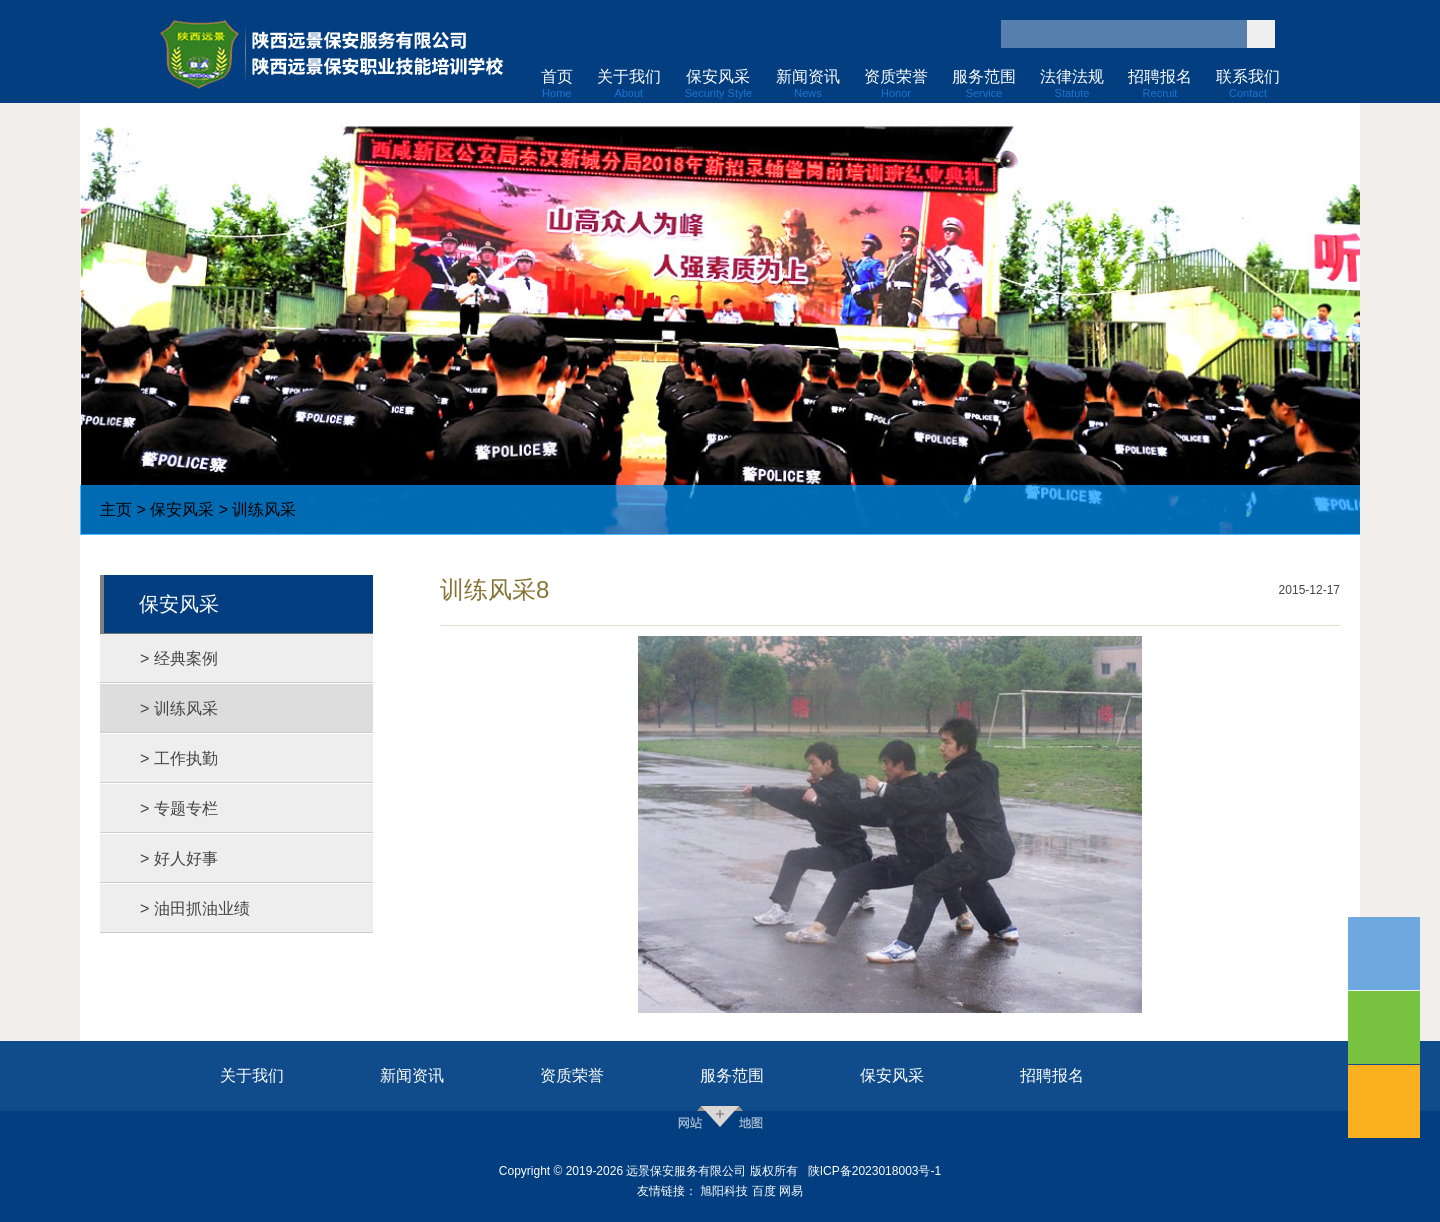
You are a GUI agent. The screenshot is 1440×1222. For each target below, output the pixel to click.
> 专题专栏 (179, 808)
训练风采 (264, 509)
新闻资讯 (412, 1075)
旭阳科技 (724, 1191)
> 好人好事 (179, 858)
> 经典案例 (179, 658)
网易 (791, 1191)
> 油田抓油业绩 (195, 908)
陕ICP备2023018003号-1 (874, 1171)
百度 (764, 1191)
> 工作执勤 (179, 758)
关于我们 (252, 1075)
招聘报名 (1052, 1075)
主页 (116, 509)
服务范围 (732, 1075)
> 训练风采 (179, 708)
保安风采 (182, 509)
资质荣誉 (572, 1075)
